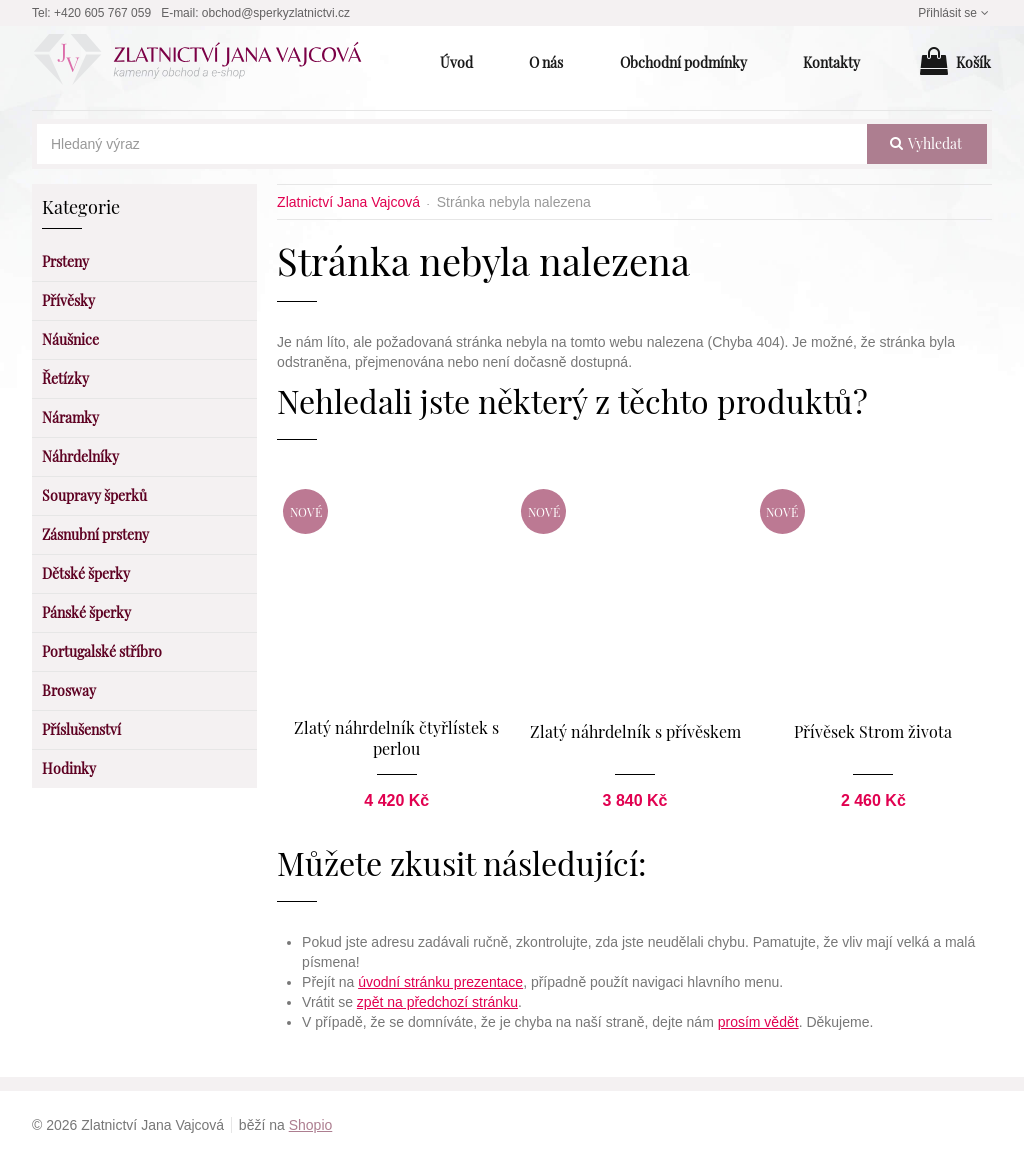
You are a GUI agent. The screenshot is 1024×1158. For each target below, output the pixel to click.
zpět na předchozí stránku (437, 1001)
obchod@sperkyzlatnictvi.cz (276, 13)
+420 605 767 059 (102, 13)
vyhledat (926, 143)
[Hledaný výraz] (452, 144)
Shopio (311, 1124)
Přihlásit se (955, 13)
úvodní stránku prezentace (440, 981)
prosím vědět (758, 1021)
